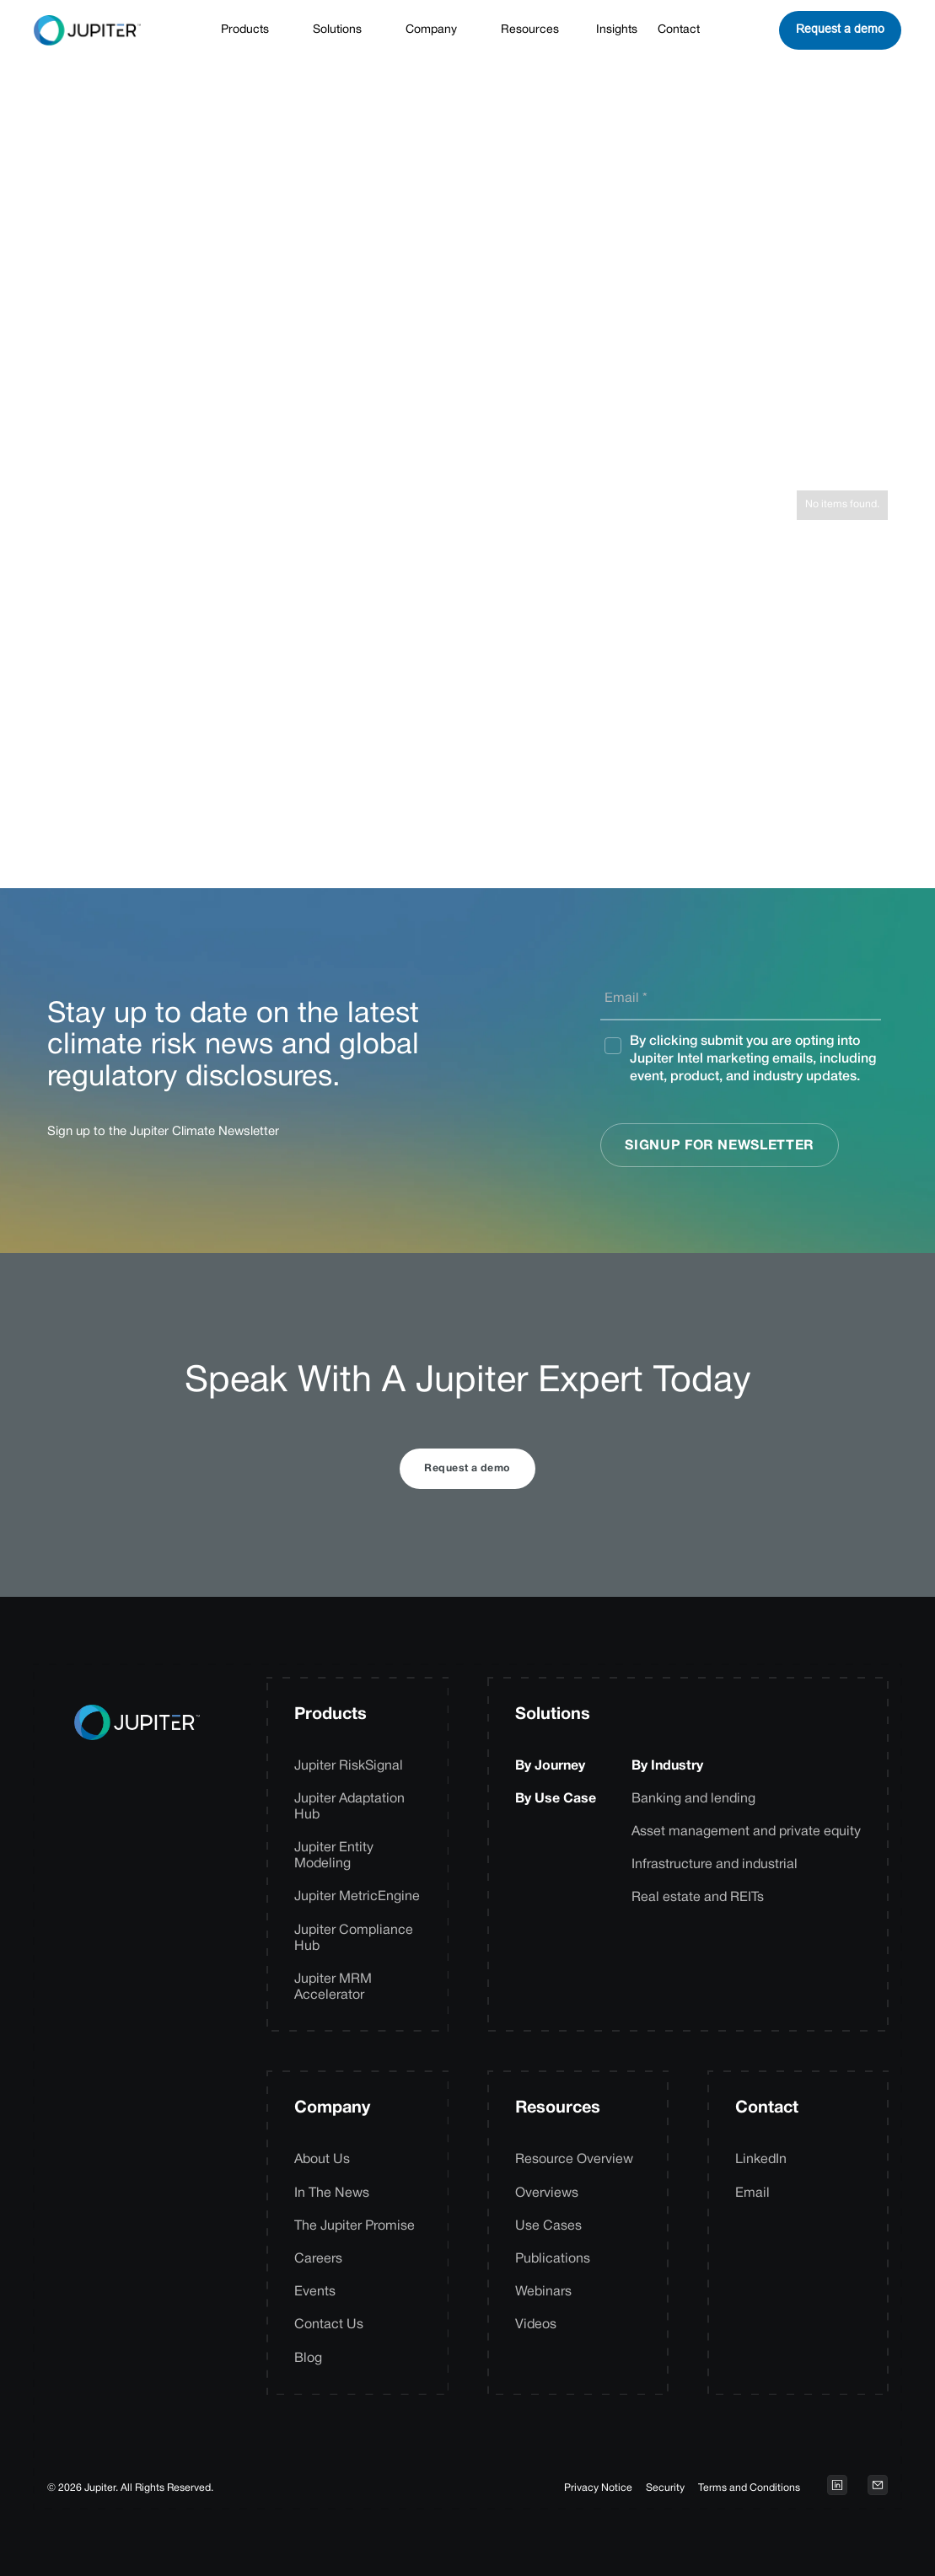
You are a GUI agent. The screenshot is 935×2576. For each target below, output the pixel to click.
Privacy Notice (598, 2488)
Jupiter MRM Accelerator (333, 1987)
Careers (318, 2259)
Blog (308, 2358)
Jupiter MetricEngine (357, 1897)
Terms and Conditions (749, 2488)
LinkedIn (761, 2160)
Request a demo (840, 28)
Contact (679, 29)
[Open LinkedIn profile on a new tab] (837, 2485)
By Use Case (555, 1799)
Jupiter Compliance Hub (353, 1938)
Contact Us (328, 2325)
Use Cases (548, 2226)
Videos (535, 2325)
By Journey (550, 1766)
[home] (87, 30)
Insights (616, 29)
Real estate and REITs (697, 1898)
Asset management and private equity (746, 1832)
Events (315, 2292)
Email (752, 2193)
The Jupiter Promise (354, 2226)
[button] (253, 31)
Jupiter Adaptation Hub (349, 1807)
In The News (331, 2193)
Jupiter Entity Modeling (333, 1856)
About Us (322, 2160)
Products (330, 1714)
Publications (552, 2259)
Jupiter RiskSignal (348, 1766)
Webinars (543, 2292)
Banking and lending (693, 1799)
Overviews (546, 2193)
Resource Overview (574, 2160)
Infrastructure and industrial (714, 1865)
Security (665, 2488)
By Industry (667, 1766)
